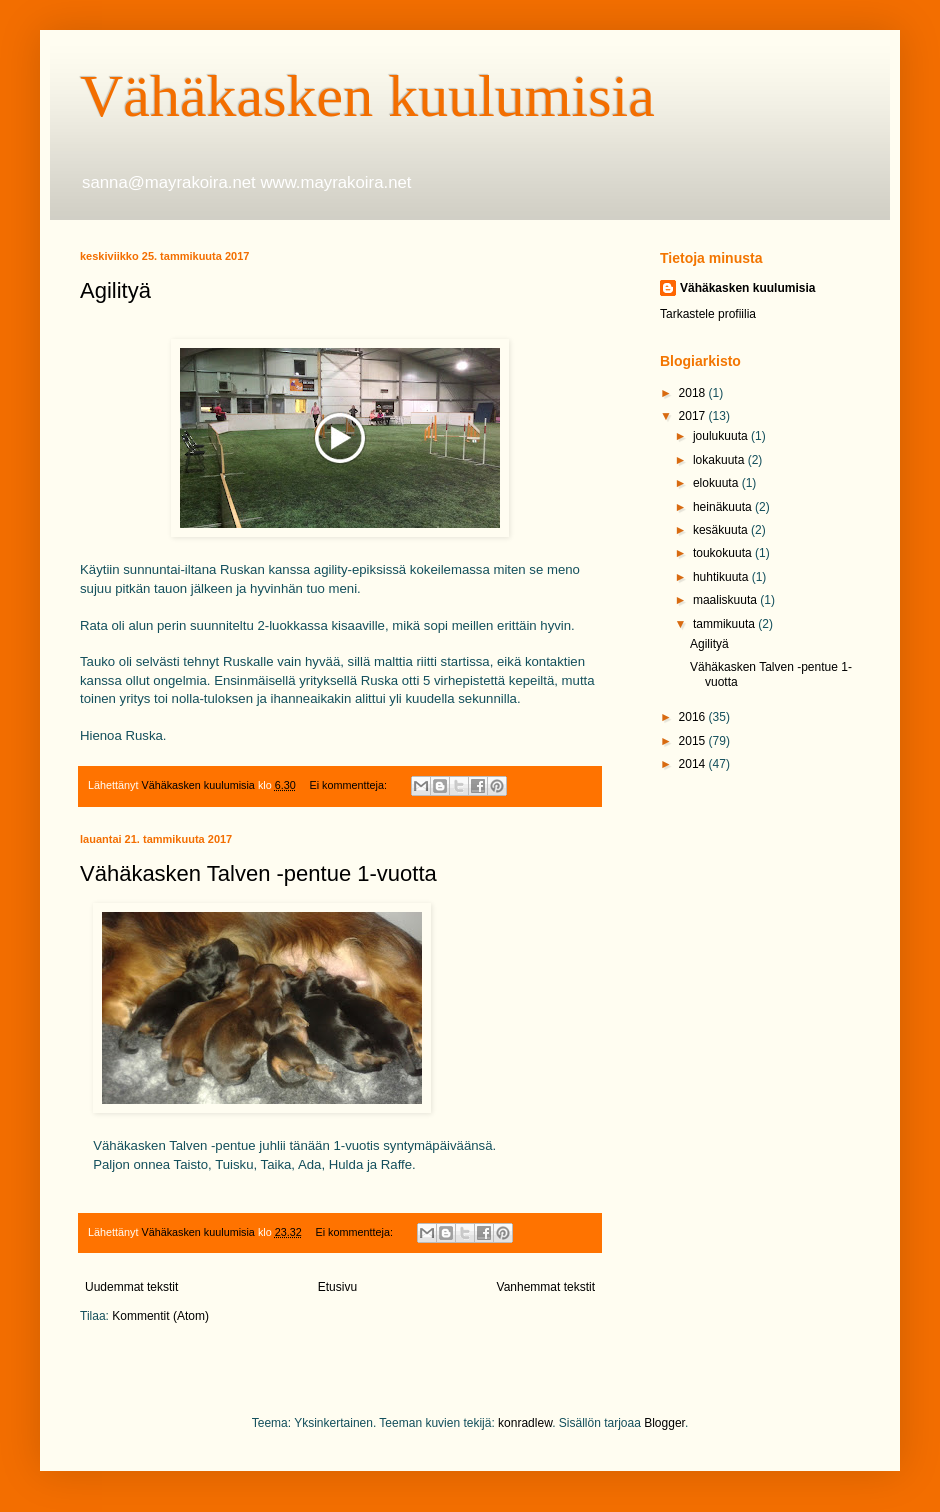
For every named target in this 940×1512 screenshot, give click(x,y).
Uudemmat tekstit (131, 1287)
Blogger (664, 1423)
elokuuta (717, 483)
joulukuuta (722, 436)
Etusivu (337, 1287)
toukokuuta (724, 553)
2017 (694, 416)
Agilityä (115, 290)
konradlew (525, 1423)
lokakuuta (720, 460)
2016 (694, 717)
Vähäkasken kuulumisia (367, 96)
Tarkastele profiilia (708, 314)
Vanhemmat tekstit (546, 1287)
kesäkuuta (722, 530)
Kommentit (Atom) (160, 1316)
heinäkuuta (724, 507)
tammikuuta (725, 624)
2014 (694, 764)
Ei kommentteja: (350, 785)
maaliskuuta (726, 600)
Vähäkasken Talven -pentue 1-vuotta (258, 873)
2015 (694, 741)
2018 (694, 393)
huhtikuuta (722, 577)
